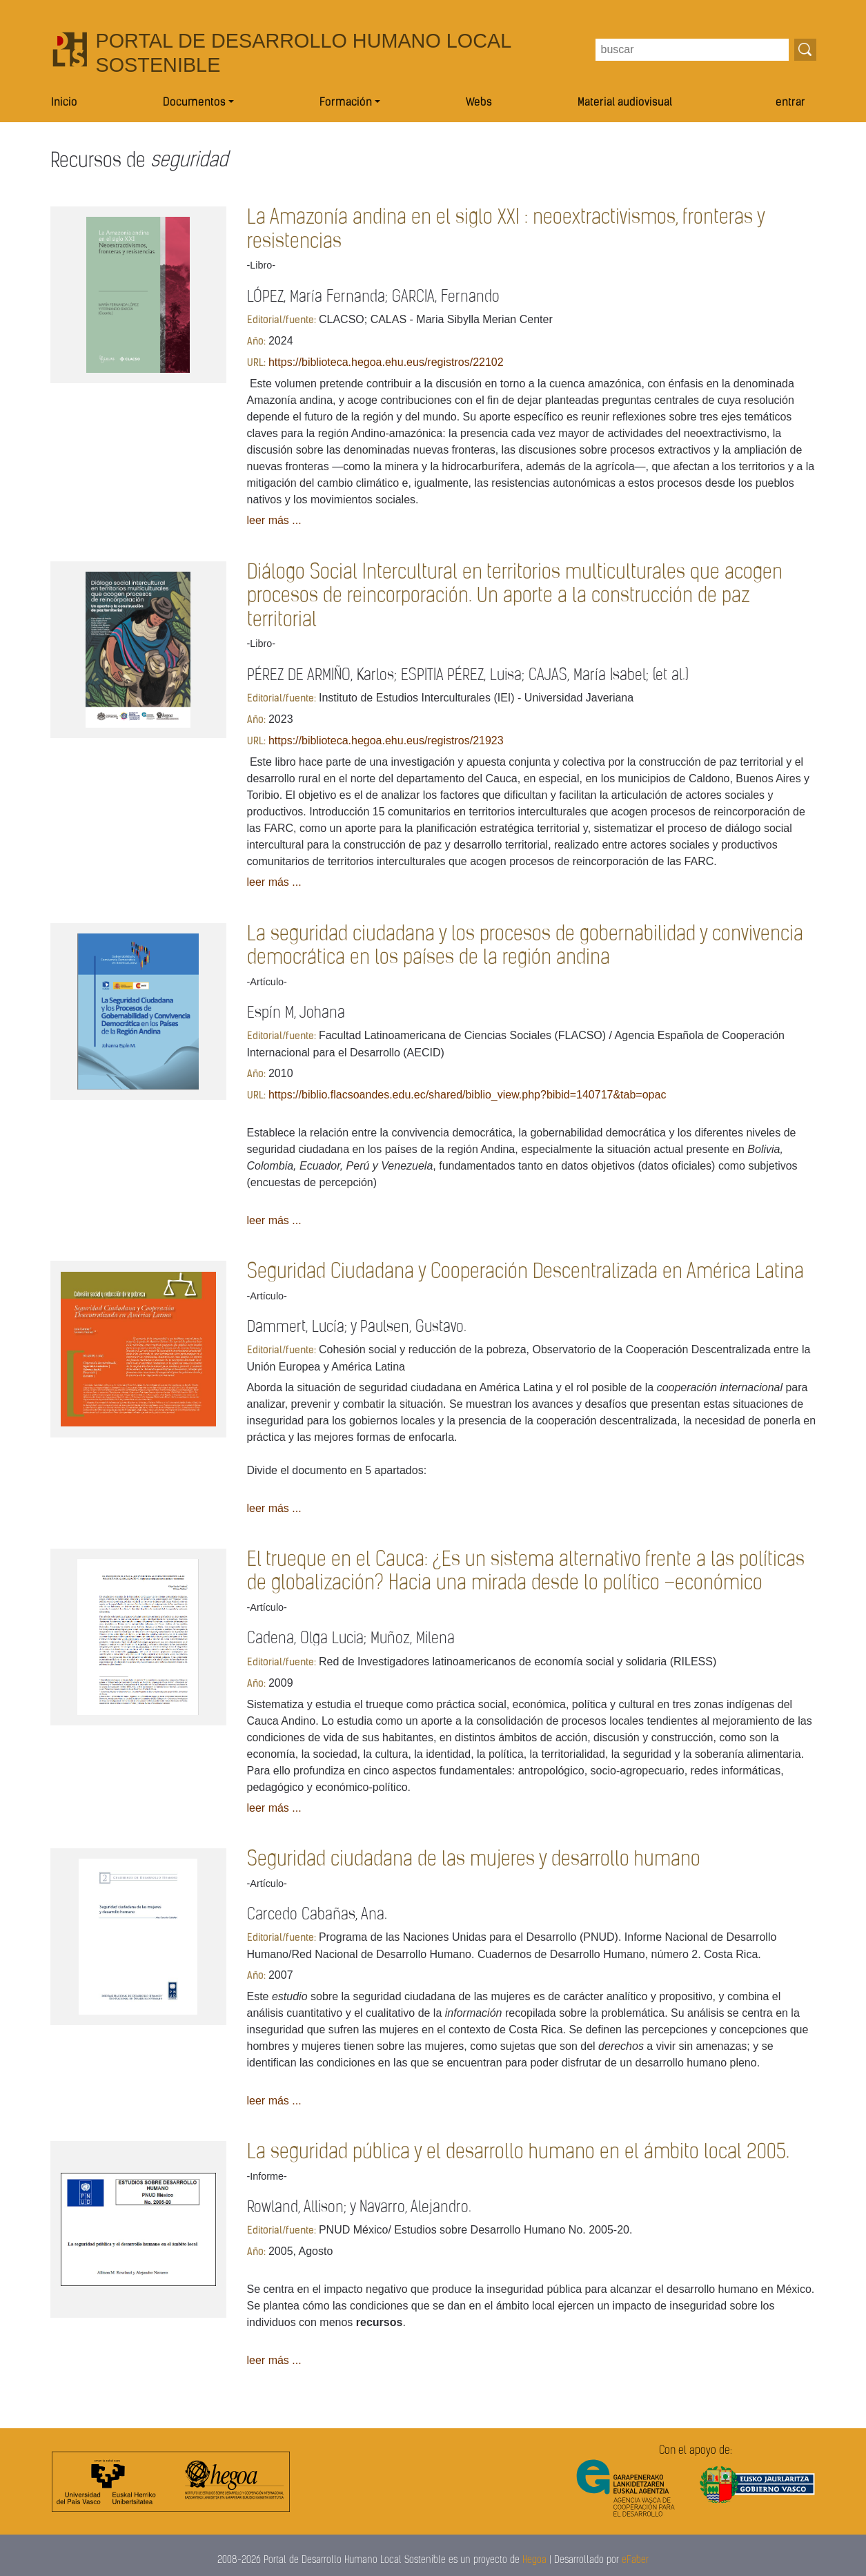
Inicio (64, 102)
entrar (790, 102)
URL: (256, 363)
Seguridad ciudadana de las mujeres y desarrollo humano (473, 1860)
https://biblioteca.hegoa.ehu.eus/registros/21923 (386, 740)
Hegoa (534, 2560)
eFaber (635, 2560)
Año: (256, 342)
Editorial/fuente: (281, 321)
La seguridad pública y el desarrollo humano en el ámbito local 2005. (518, 2152)
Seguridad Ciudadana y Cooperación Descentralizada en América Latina (525, 1272)
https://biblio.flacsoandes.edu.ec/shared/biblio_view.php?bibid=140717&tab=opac (467, 1095)
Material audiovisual (625, 102)
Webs (479, 102)
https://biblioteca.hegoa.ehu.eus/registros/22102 (386, 362)
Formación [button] (345, 102)
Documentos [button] (194, 102)
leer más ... (274, 520)
